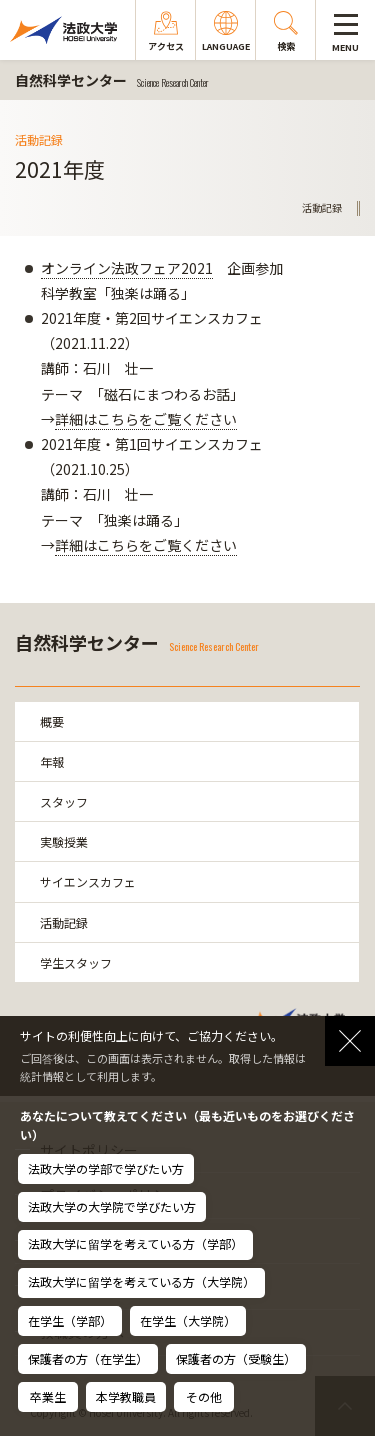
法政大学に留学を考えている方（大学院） (141, 1281)
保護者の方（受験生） (236, 1358)
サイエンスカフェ (88, 881)
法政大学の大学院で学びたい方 (112, 1206)
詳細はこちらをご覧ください (146, 419)
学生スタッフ (76, 962)
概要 (52, 721)
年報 (52, 761)
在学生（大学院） (188, 1320)
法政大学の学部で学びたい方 (106, 1168)
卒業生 (48, 1396)
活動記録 (64, 922)
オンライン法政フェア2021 (127, 268)
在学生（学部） (70, 1320)
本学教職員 (126, 1396)
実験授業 (64, 841)
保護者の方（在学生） (88, 1358)
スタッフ (64, 801)
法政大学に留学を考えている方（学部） (135, 1243)
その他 (204, 1396)
